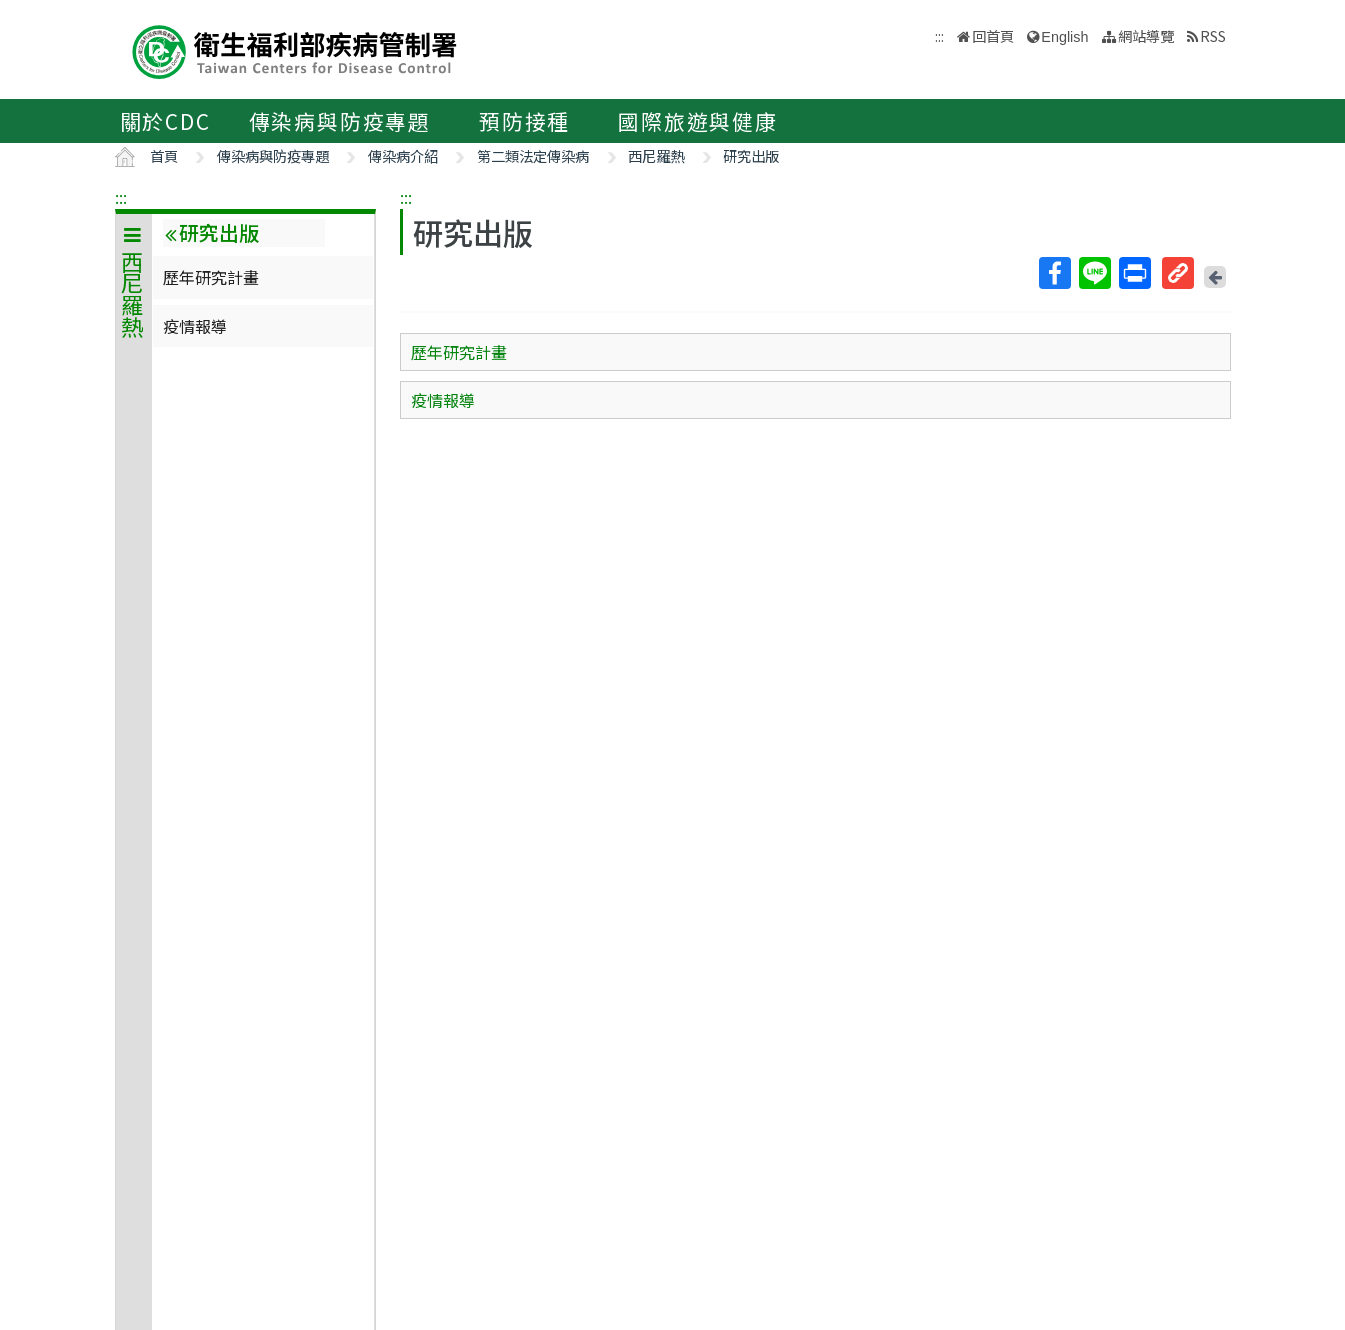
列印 (1134, 273)
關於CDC (165, 121)
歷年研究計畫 (211, 277)
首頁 (164, 155)
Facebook (1054, 273)
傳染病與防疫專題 (340, 121)
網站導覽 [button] (1146, 35)
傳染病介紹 (403, 155)
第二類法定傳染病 (533, 155)
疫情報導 (195, 326)
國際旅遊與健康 (698, 121)
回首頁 (993, 35)
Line (1094, 273)
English (1064, 37)
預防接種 (524, 121)
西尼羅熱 (656, 155)
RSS (1213, 35)
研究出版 (751, 155)
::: (121, 197)
